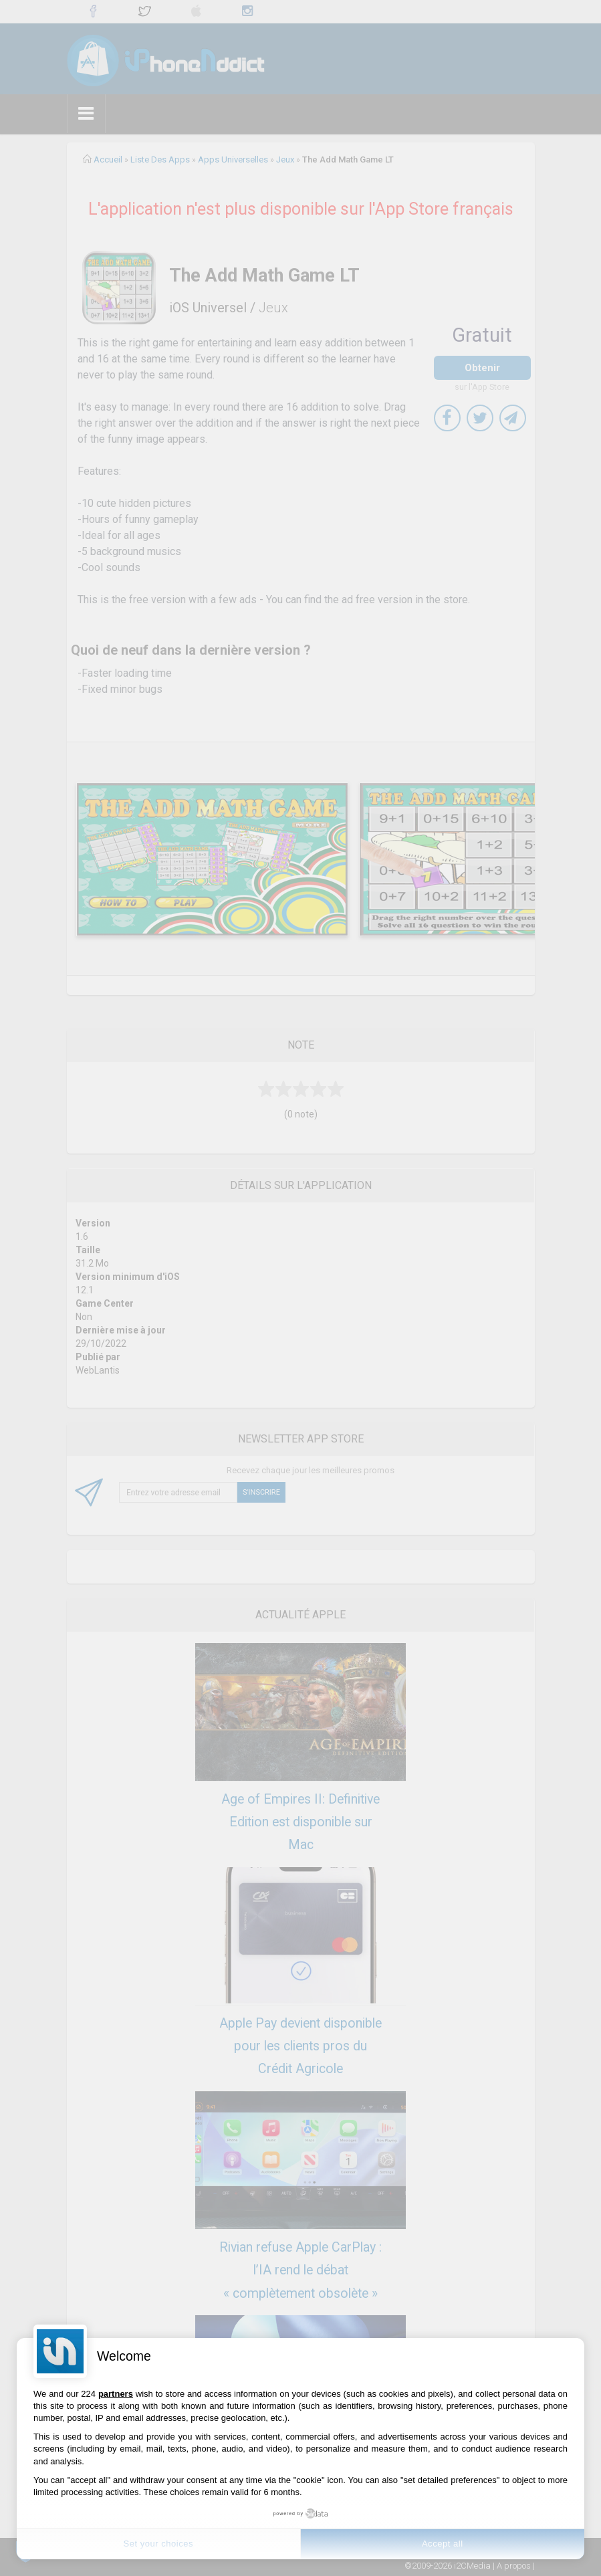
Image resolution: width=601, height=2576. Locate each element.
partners (115, 2394)
